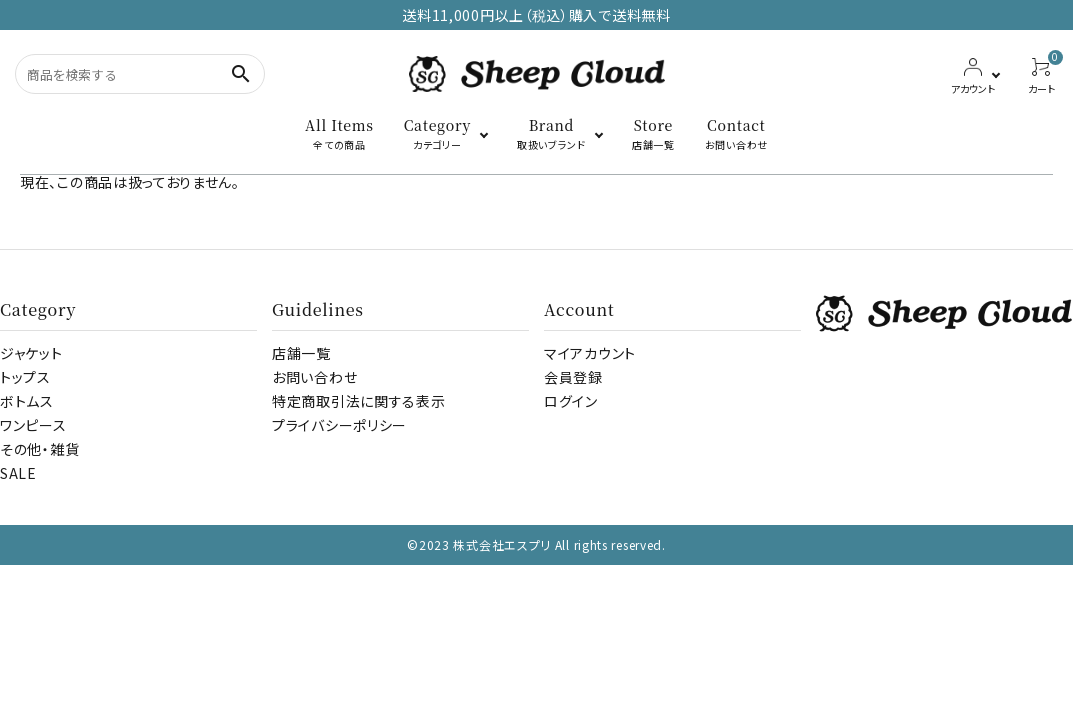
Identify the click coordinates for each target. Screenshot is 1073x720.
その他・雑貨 (39, 449)
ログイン (571, 401)
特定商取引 (358, 401)
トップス (25, 377)
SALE (18, 473)
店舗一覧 (301, 353)
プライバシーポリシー (339, 425)
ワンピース (33, 425)
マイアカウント (590, 353)
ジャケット (31, 353)
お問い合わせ (314, 377)
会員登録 (573, 377)
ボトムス (27, 401)
